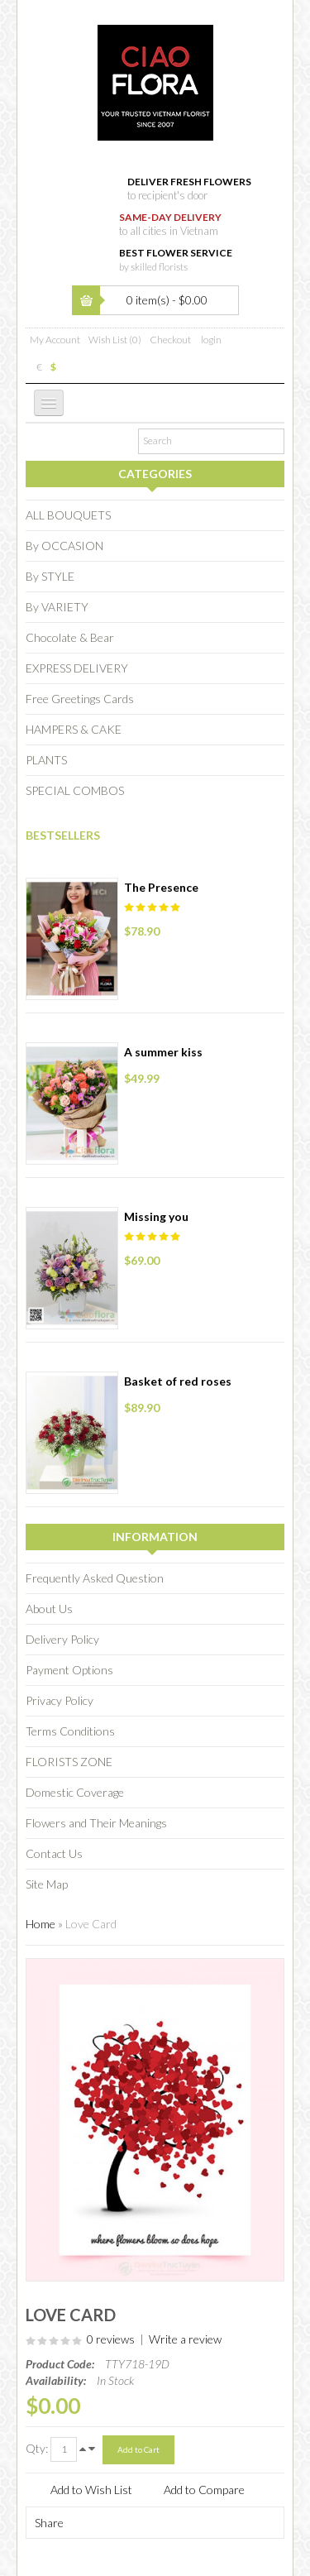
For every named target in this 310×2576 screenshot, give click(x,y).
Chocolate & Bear (70, 637)
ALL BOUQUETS (68, 515)
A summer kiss (163, 1052)
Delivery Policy (62, 1639)
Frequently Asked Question (95, 1578)
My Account (55, 339)
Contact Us (54, 1853)
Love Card (91, 1924)
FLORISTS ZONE (69, 1762)
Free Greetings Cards (80, 699)
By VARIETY (57, 607)
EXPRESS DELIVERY (77, 668)
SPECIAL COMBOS (75, 790)
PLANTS (46, 760)
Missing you (156, 1216)
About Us (49, 1609)
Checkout (170, 339)
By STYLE (50, 576)
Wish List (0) (114, 339)
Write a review (185, 2339)
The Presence (161, 887)
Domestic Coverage (75, 1792)
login (211, 339)
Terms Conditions (70, 1731)
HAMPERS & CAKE (74, 729)
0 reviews (111, 2339)
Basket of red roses (177, 1381)
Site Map (47, 1884)
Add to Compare (204, 2490)
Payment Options (69, 1670)
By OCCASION (64, 546)
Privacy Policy (59, 1700)
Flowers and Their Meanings (96, 1823)
